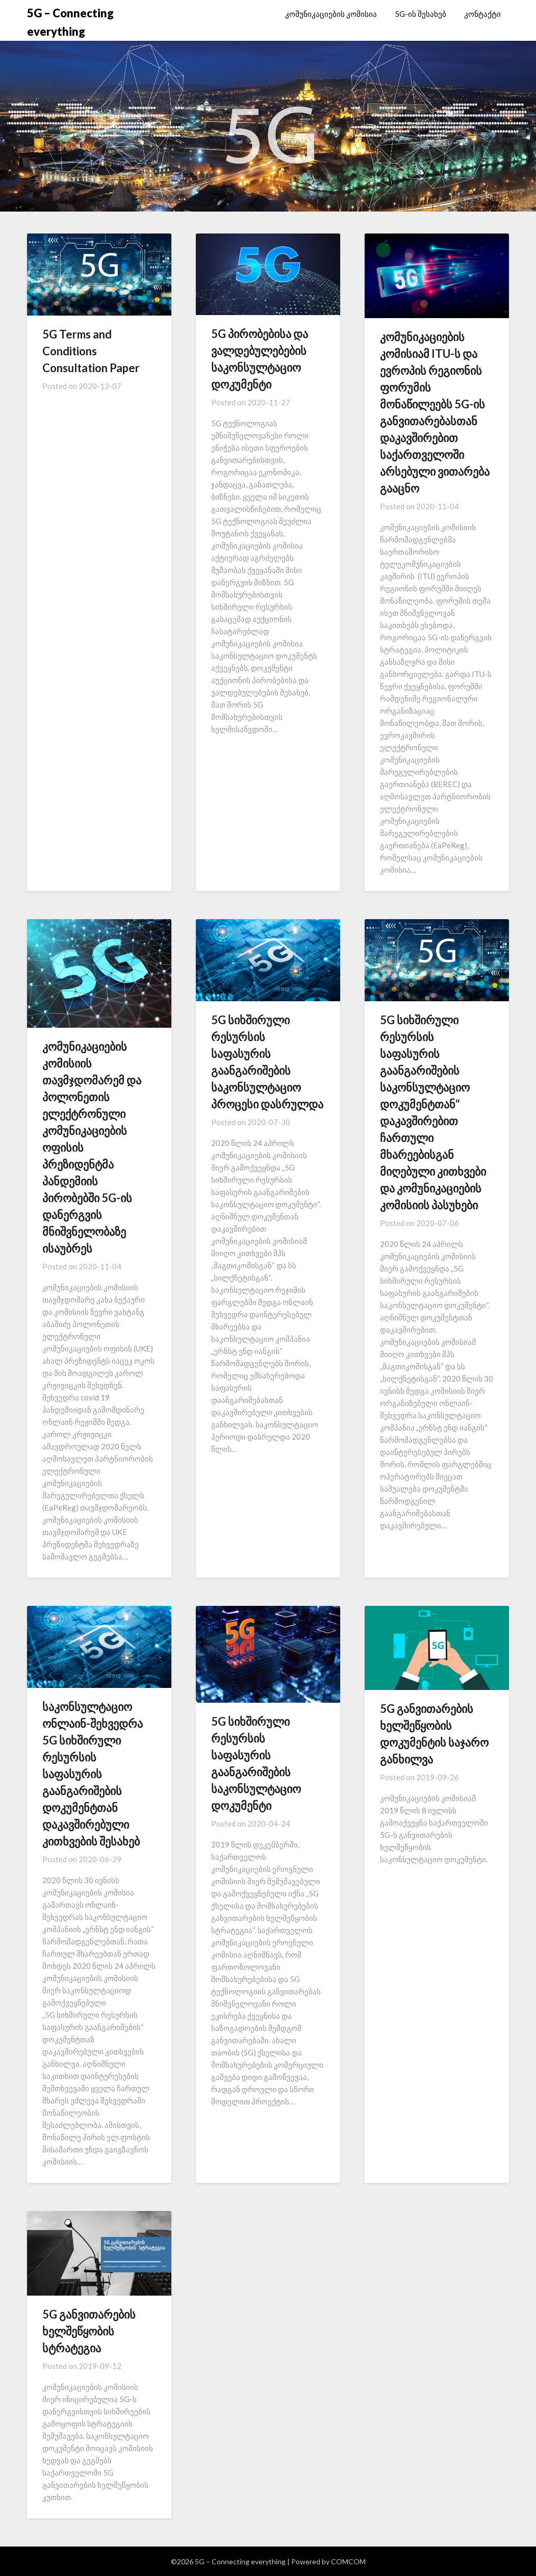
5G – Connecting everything (70, 22)
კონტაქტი (482, 13)
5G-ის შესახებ (420, 13)
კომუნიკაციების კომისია (331, 13)
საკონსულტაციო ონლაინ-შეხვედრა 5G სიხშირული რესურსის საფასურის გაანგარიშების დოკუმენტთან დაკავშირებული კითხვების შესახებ (92, 1774)
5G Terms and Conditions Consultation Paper (91, 351)
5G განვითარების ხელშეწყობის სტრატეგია (89, 2331)
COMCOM (348, 2561)
